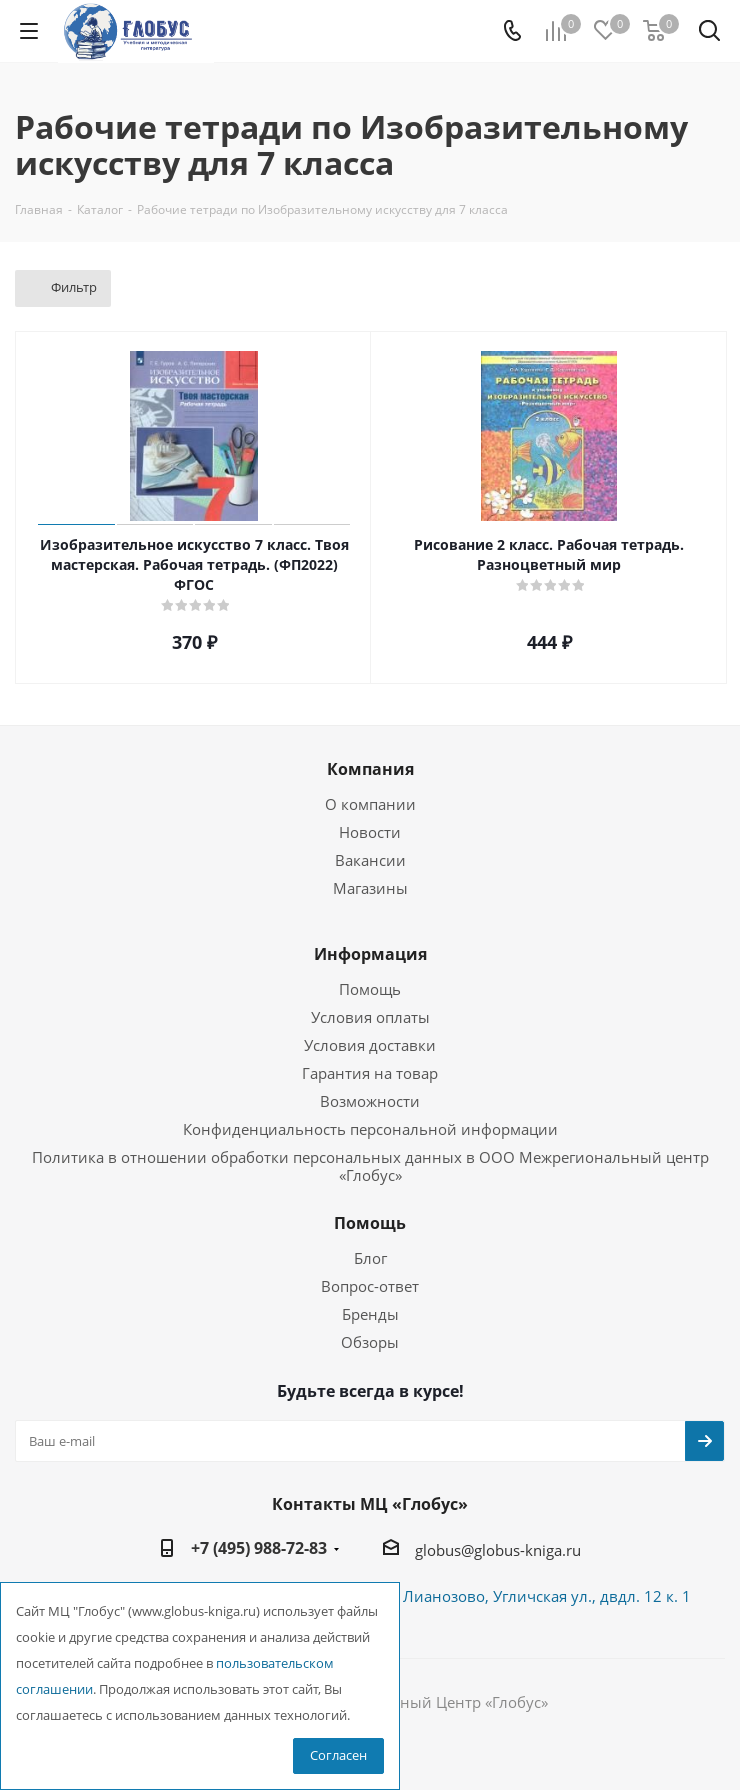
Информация (370, 954)
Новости (370, 832)
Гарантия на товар (370, 1073)
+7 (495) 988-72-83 (259, 1548)
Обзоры (370, 1342)
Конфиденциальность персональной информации (370, 1129)
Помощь (370, 989)
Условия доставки (370, 1045)
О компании (370, 804)
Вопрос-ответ (370, 1286)
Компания (370, 769)
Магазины (370, 888)
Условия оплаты (370, 1017)
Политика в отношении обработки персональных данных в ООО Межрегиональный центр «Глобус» (370, 1166)
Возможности (370, 1101)
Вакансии (370, 860)
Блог (370, 1258)
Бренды (370, 1314)
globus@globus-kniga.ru (498, 1550)
